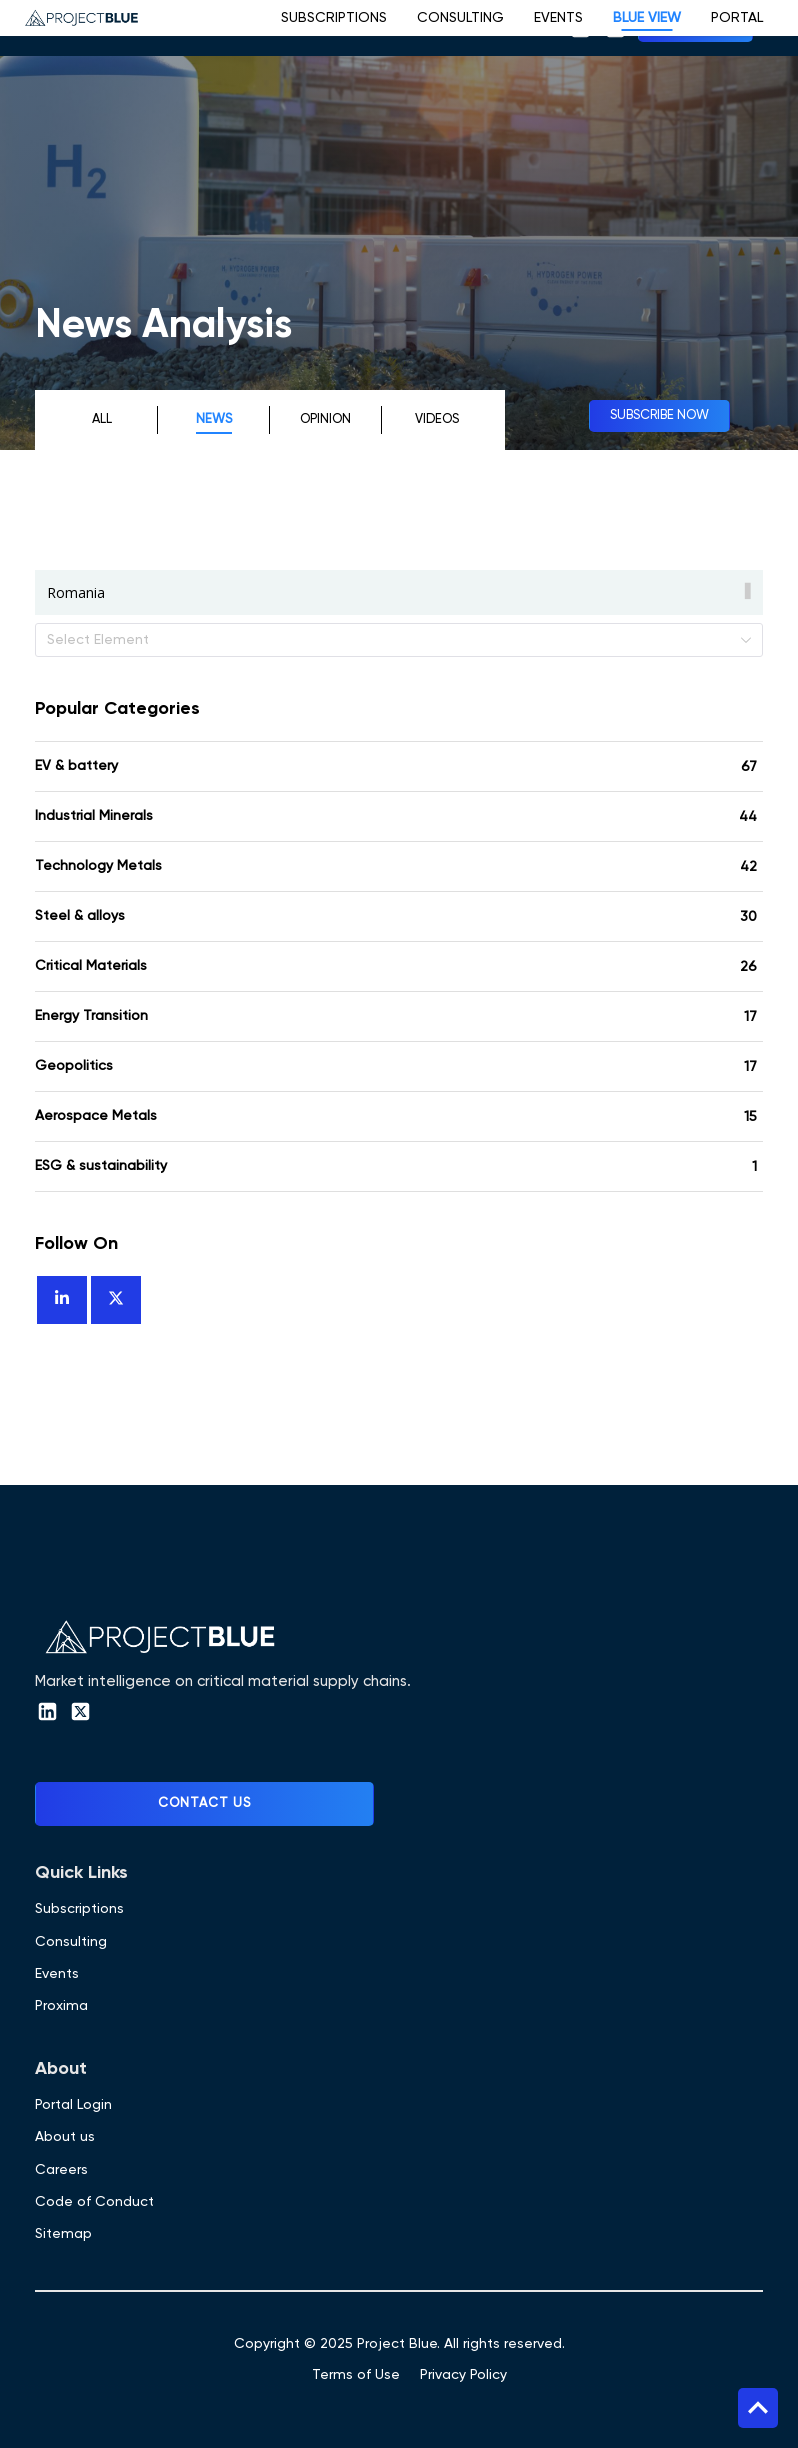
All (102, 419)
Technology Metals (98, 866)
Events (558, 18)
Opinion (325, 419)
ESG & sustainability (101, 1166)
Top (758, 2408)
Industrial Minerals (94, 816)
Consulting (460, 18)
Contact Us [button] (204, 1803)
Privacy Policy (463, 2375)
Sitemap (63, 2234)
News (214, 419)
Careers (61, 2170)
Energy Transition (91, 1016)
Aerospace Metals (96, 1116)
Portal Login (73, 2105)
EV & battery (76, 766)
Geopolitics (74, 1066)
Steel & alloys (80, 916)
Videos (437, 419)
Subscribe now (659, 415)
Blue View (647, 18)
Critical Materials (91, 966)
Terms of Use (356, 2375)
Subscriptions (334, 18)
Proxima (61, 2006)
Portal (737, 18)
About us (65, 2137)
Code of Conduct (94, 2202)
